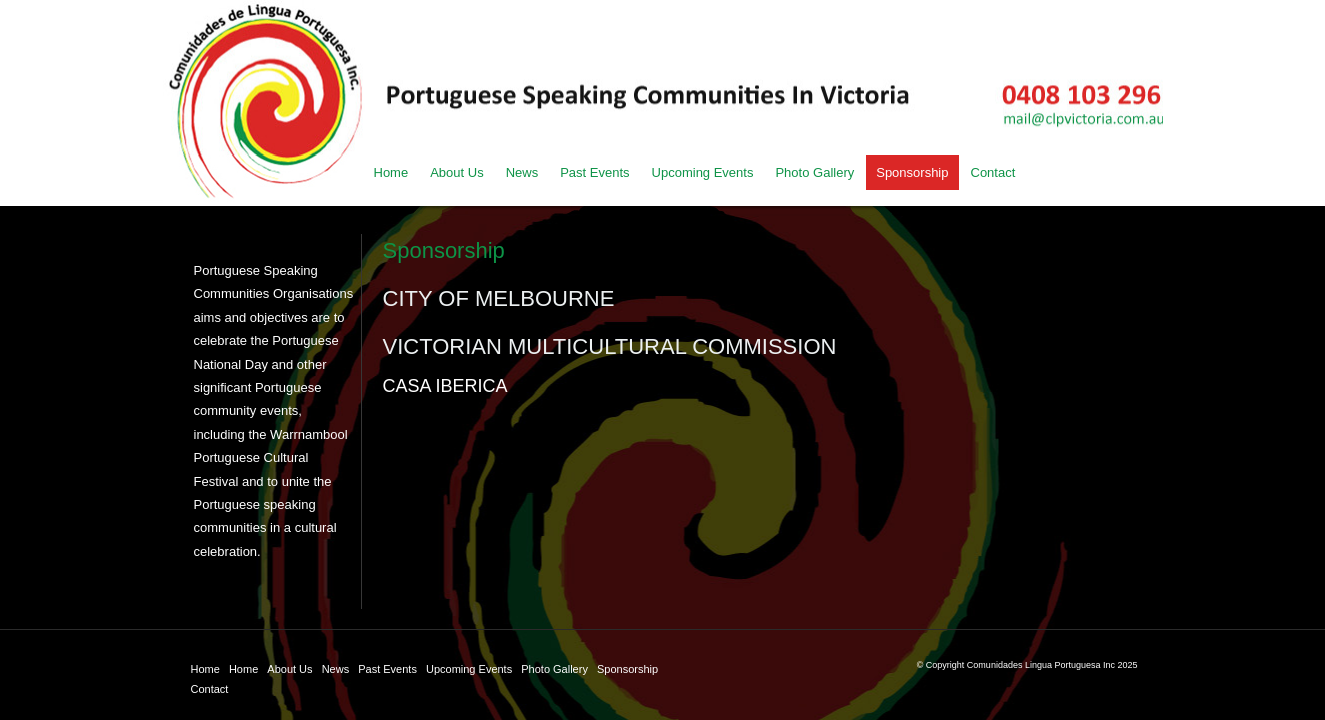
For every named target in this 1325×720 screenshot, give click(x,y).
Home (205, 669)
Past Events (387, 669)
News (336, 669)
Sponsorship (627, 669)
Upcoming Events (469, 669)
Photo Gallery (554, 669)
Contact (210, 689)
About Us (289, 669)
